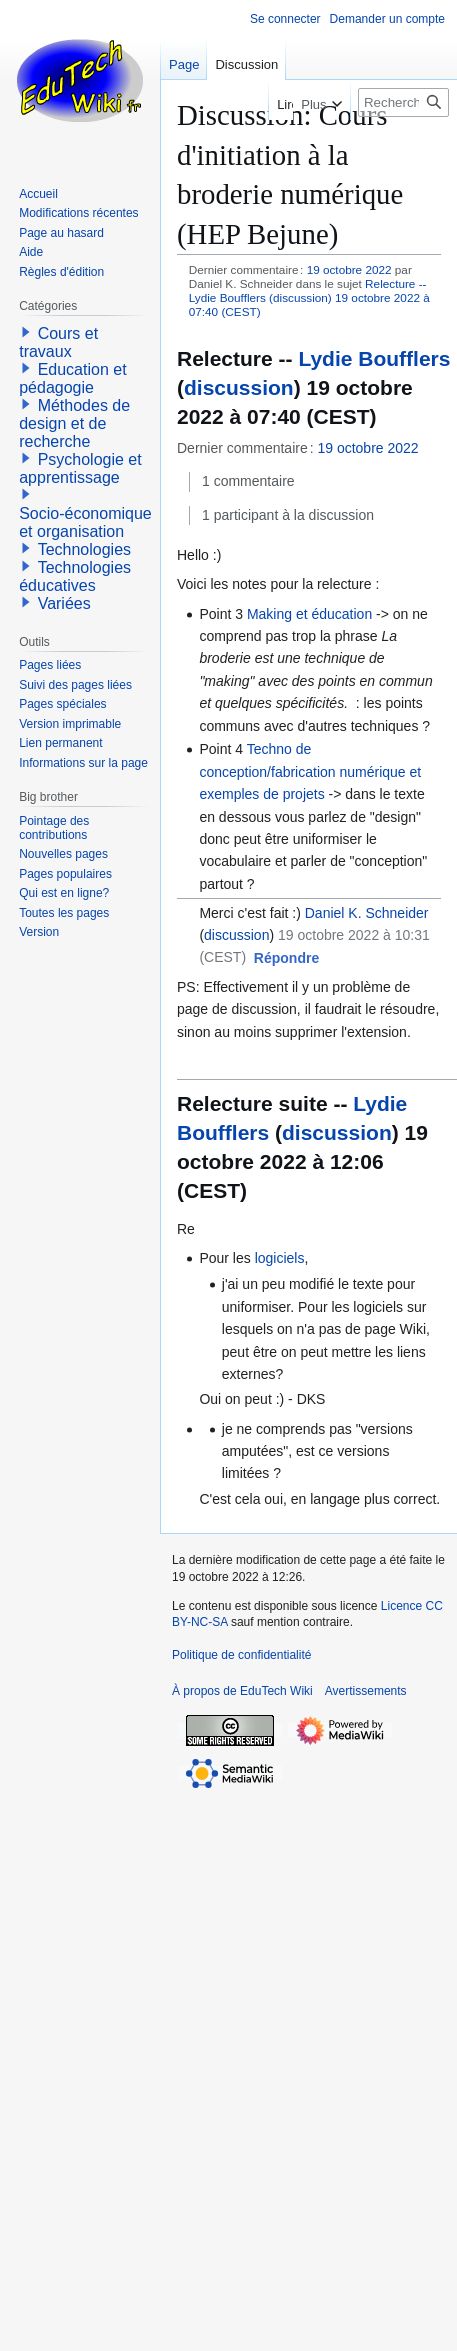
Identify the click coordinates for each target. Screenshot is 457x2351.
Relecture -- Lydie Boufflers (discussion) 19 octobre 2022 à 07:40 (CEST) (309, 297)
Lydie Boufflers (374, 358)
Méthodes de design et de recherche (74, 423)
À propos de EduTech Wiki (242, 1691)
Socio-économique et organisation (85, 522)
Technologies (84, 549)
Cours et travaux (58, 342)
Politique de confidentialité (241, 1655)
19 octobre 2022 (349, 269)
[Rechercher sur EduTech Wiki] (403, 102)
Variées (64, 603)
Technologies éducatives (75, 576)
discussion (239, 387)
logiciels (280, 1258)
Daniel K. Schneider (367, 913)
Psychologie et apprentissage (80, 468)
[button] (286, 959)
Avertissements (366, 1691)
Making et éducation (311, 614)
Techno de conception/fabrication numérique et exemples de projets (310, 771)
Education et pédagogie (72, 378)
